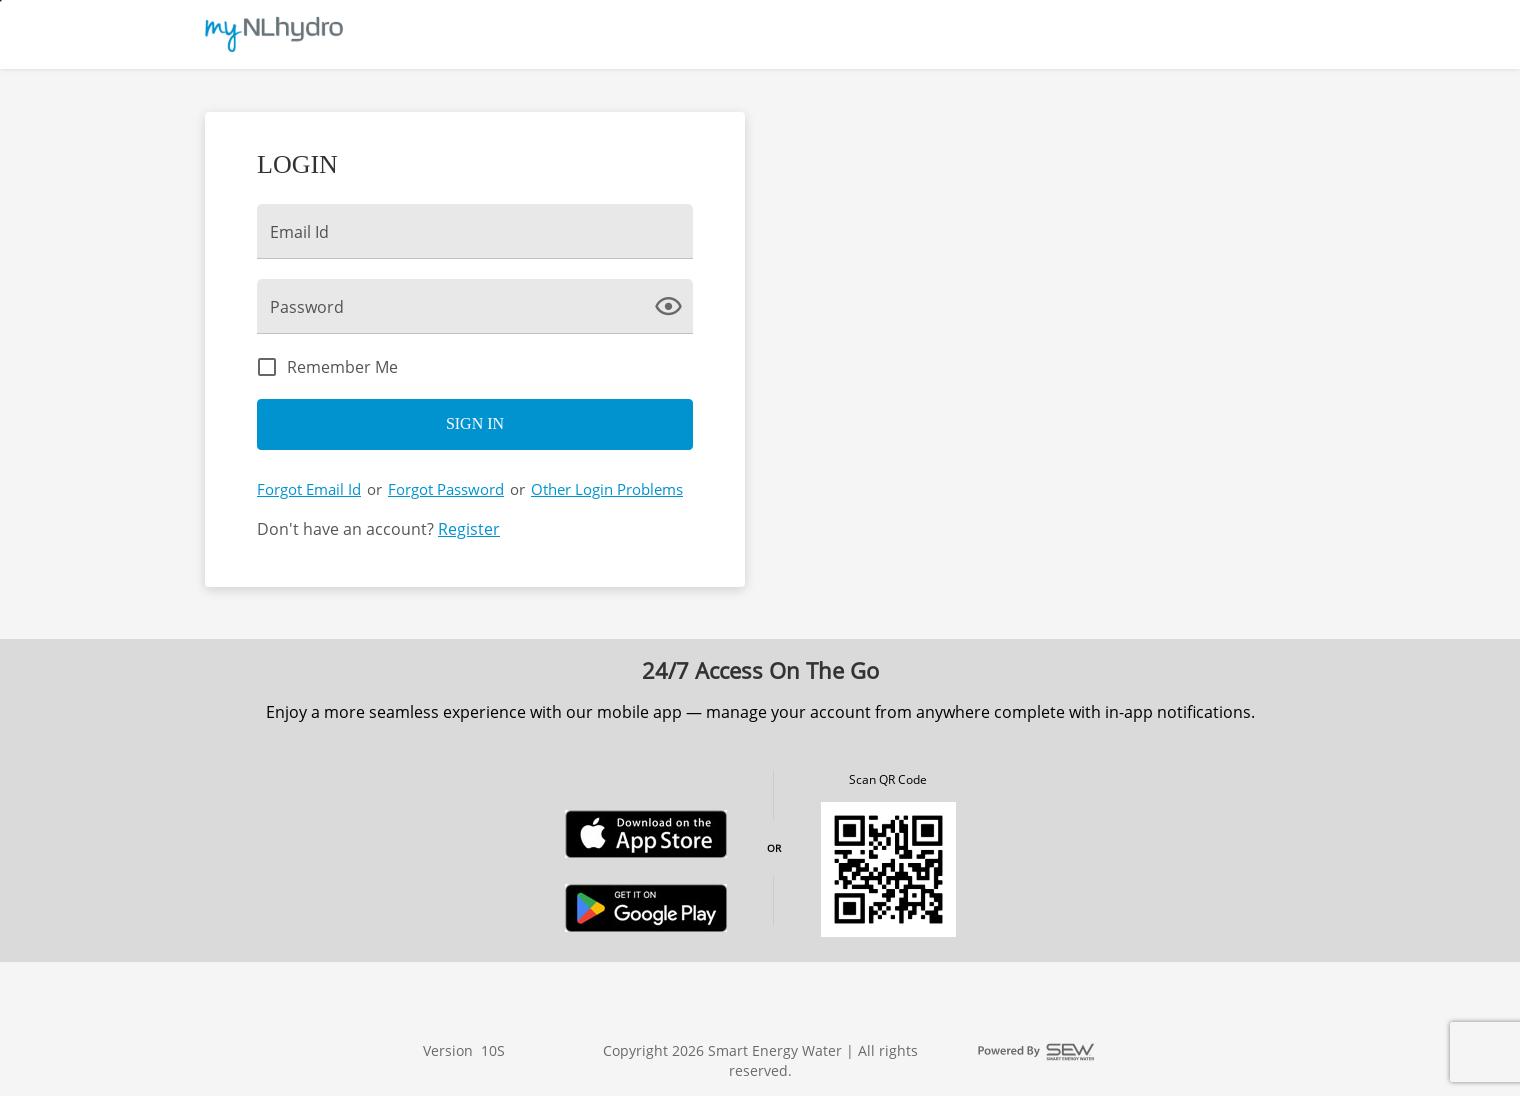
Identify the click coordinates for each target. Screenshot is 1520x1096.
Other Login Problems (607, 489)
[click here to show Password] (673, 305)
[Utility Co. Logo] (274, 34)
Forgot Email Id (309, 489)
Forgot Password (446, 489)
